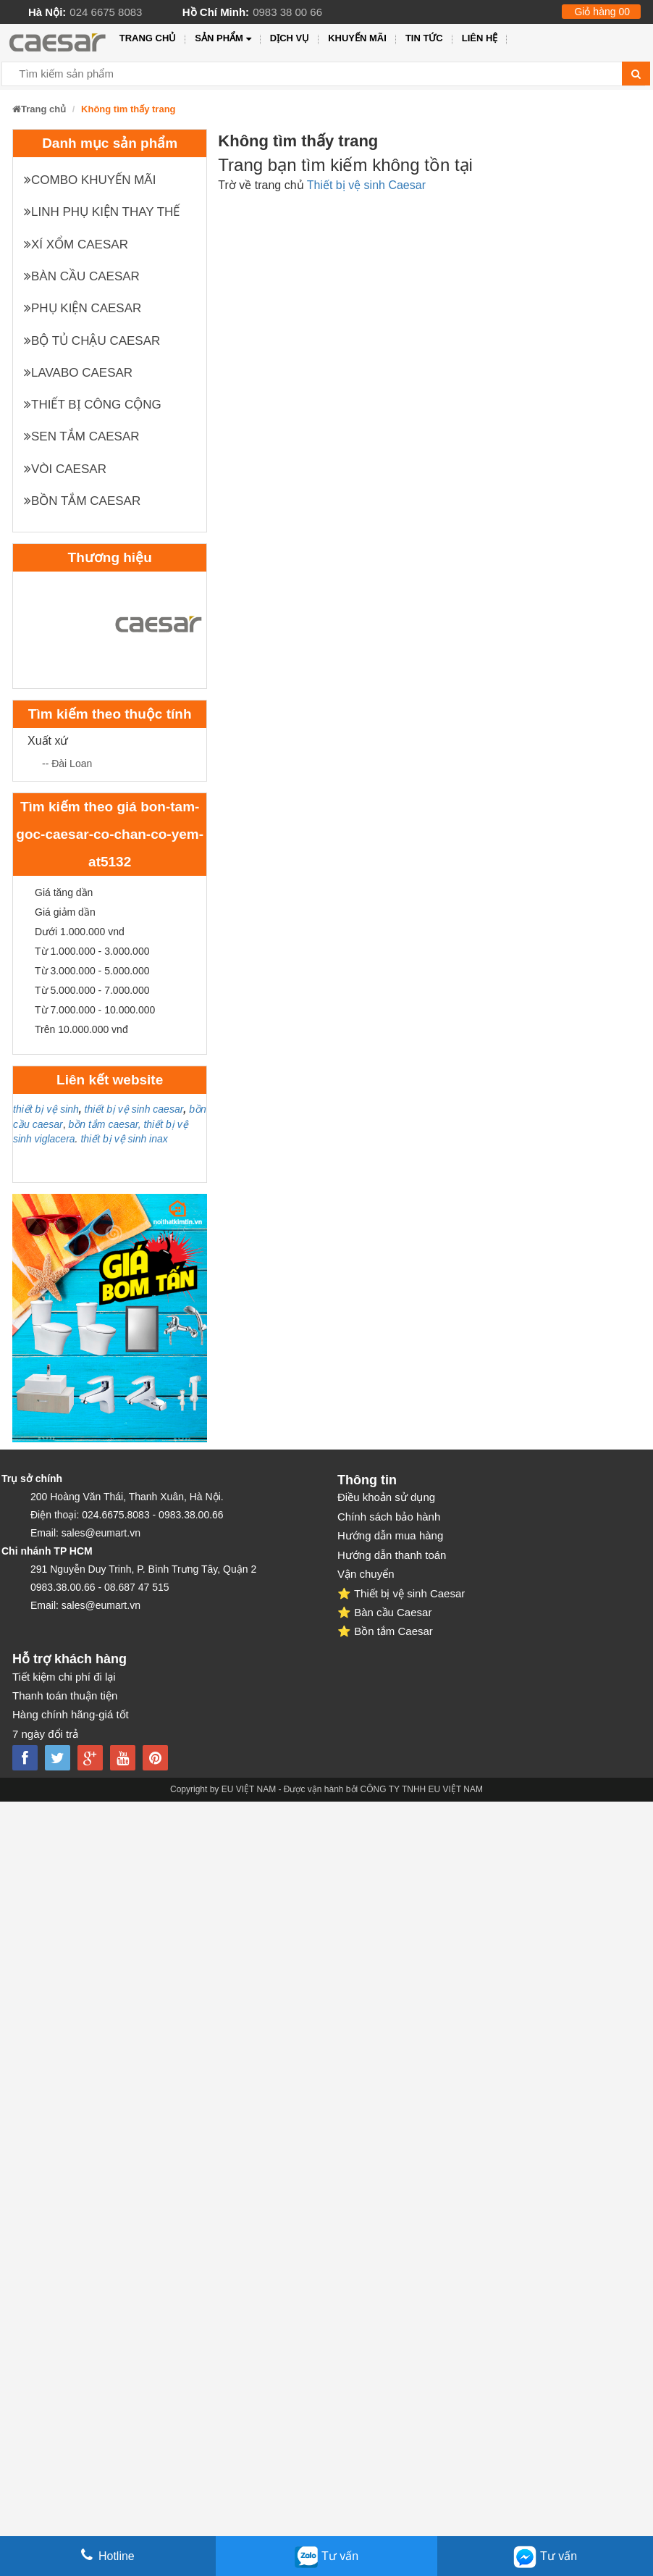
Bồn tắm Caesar (82, 501)
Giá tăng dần (64, 892)
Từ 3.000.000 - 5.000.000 (92, 971)
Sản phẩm (222, 38)
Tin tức (424, 38)
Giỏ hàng (602, 11)
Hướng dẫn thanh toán (391, 1555)
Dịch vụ (289, 38)
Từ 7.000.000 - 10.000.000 (95, 1010)
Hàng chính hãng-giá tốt (70, 1714)
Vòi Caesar (65, 469)
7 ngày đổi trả (45, 1734)
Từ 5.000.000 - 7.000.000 (92, 990)
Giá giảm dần (65, 912)
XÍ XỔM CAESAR (76, 244)
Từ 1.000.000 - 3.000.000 (92, 951)
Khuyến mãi (357, 38)
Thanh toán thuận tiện (64, 1695)
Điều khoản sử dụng (386, 1497)
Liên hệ (480, 38)
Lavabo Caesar (78, 373)
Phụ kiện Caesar (82, 308)
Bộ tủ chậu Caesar (92, 341)
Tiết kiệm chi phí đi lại (64, 1676)
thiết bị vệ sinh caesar (134, 1109)
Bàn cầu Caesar (82, 276)
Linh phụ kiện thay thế (102, 212)
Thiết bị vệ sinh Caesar (366, 185)
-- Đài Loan (67, 763)
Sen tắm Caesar (82, 436)
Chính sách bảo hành (388, 1516)
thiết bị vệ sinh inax (123, 1139)
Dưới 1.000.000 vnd (80, 931)
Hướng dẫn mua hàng (390, 1535)
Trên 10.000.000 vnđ (81, 1029)
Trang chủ (148, 38)
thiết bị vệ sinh (46, 1109)
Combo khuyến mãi (90, 180)
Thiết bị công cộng (92, 404)
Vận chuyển (366, 1574)
